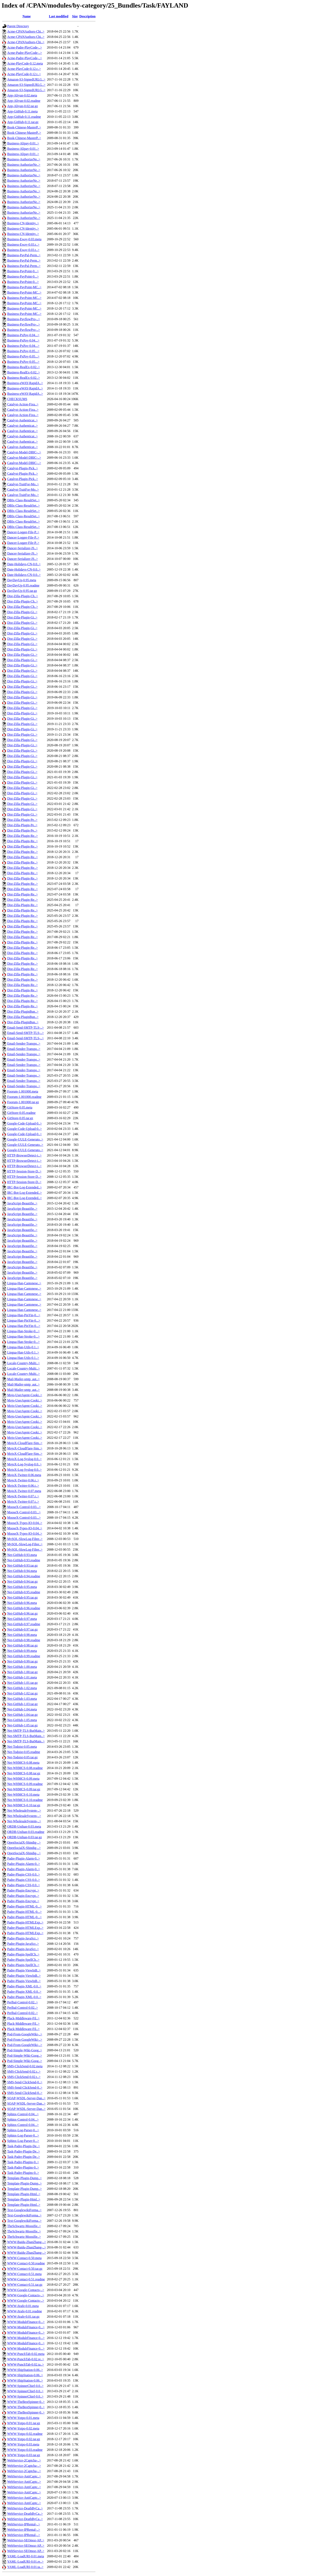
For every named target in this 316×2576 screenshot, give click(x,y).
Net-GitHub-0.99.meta (22, 1650)
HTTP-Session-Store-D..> (24, 1171)
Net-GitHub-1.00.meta (22, 1666)
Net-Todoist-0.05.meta (22, 1746)
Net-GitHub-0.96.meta (22, 1603)
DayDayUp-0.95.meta (21, 580)
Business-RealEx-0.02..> (23, 367)
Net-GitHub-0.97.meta (22, 1618)
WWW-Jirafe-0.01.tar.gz (23, 2316)
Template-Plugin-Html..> (23, 2194)
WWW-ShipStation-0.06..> (25, 2370)
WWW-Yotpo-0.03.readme (25, 2449)
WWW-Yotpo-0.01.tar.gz (23, 2423)
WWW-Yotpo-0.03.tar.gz (23, 2455)
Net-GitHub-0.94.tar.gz (22, 1581)
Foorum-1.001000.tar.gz (23, 1102)
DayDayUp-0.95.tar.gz (22, 590)
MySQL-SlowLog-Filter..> (25, 1539)
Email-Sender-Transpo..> (23, 1043)
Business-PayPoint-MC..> (24, 287)
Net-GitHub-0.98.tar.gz (22, 1645)
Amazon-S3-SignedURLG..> (26, 79)
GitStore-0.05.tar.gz (20, 1118)
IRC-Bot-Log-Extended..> (24, 1187)
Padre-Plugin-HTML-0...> (24, 1906)
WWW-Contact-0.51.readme (26, 2279)
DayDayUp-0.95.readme (23, 585)
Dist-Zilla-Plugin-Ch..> (22, 596)
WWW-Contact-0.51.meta (24, 2274)
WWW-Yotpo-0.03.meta (23, 2444)
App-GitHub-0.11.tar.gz (23, 122)
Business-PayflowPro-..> (23, 319)
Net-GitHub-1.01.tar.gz (22, 1682)
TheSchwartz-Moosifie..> (24, 2226)
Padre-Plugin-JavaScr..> (23, 1938)
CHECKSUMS (17, 399)
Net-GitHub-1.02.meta (22, 1688)
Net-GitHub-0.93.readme (23, 1560)
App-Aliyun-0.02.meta (22, 95)
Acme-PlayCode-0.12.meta (25, 63)
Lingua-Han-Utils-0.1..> (23, 1347)
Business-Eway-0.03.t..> (23, 250)
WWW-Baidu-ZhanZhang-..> (26, 2242)
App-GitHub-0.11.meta (22, 111)
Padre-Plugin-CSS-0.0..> (23, 1874)
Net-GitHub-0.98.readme (23, 1640)
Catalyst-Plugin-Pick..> (22, 468)
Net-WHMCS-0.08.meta (23, 1762)
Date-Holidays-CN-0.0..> (24, 564)
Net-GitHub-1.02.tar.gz (22, 1693)
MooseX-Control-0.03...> (24, 1507)
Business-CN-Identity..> (23, 223)
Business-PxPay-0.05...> (23, 351)
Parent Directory (18, 26)
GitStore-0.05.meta (19, 1107)
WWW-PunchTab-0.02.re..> (25, 2359)
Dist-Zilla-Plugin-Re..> (22, 835)
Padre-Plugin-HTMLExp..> (25, 1922)
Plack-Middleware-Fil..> (23, 2018)
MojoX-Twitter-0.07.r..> (23, 1496)
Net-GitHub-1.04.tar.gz (22, 1714)
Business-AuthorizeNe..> (23, 159)
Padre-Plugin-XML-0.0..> (24, 1986)
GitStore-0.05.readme (21, 1112)
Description (87, 16)
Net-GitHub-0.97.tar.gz (22, 1629)
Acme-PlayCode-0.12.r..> (24, 68)
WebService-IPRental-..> (23, 2524)
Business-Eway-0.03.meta (24, 239)
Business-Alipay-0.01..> (23, 143)
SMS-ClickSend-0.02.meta (24, 2066)
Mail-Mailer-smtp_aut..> (23, 1379)
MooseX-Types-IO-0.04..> (24, 1523)
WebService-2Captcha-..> (24, 2460)
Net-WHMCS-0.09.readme (25, 1784)
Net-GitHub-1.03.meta (22, 1698)
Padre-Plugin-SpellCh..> (23, 1954)
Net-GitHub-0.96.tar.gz (22, 1613)
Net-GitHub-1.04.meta (22, 1709)
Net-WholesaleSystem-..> (24, 1810)
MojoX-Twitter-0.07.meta (24, 1491)
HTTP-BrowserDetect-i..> (24, 1155)
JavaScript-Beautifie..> (22, 1203)
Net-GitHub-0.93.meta (22, 1555)
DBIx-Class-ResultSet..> (23, 500)
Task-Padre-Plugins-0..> (23, 2162)
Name (27, 16)
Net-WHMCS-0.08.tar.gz (23, 1773)
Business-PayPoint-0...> (23, 271)
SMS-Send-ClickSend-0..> (24, 2082)
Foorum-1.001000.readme (24, 1096)
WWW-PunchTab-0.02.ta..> (25, 2364)
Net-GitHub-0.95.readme (23, 1592)
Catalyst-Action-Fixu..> (23, 404)
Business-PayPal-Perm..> (24, 255)
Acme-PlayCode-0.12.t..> (24, 74)
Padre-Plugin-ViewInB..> (24, 1970)
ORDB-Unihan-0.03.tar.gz (24, 1837)
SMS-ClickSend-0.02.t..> (24, 2077)
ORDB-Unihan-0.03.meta (24, 1826)
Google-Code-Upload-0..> (24, 1123)
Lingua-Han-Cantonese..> (24, 1283)
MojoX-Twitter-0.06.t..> (23, 1485)
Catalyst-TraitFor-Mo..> (23, 484)
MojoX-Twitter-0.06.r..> (23, 1480)
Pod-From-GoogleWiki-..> (24, 2034)
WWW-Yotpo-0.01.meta (23, 2417)
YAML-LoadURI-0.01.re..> (25, 2561)
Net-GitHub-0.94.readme (23, 1576)
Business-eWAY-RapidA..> (25, 383)
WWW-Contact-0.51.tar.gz (24, 2284)
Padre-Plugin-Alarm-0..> (23, 1858)
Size (75, 16)
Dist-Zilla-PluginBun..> (23, 1011)
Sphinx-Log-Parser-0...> (23, 2130)
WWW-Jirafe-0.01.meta (23, 2306)
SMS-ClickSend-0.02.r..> (24, 2071)
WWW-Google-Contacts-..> (25, 2290)
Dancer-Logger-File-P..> (23, 532)
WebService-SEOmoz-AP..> (25, 2540)
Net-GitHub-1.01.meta (22, 1677)
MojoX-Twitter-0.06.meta (24, 1475)
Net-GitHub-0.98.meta (22, 1634)
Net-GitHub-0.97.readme (23, 1624)
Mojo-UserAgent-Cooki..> (24, 1395)
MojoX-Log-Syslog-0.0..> (24, 1459)
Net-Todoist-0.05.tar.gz (22, 1757)
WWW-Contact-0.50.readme (26, 2263)
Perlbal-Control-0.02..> (22, 2002)
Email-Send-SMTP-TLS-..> (25, 1027)
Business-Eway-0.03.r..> (23, 244)
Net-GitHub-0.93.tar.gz (22, 1565)
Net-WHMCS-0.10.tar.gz (23, 1805)
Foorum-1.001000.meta (22, 1091)
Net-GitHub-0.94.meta (22, 1571)
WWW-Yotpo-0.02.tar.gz (23, 2439)
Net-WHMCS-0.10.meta (23, 1794)
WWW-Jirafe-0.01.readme (24, 2311)
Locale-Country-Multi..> (23, 1363)
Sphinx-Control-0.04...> (23, 2114)
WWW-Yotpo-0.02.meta (23, 2428)
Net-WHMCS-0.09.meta (23, 1778)
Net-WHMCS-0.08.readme (25, 1768)
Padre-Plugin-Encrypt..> (23, 1890)
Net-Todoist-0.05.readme (23, 1752)
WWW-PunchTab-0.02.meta (25, 2354)
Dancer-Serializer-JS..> (22, 548)
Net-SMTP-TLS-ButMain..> (26, 1730)
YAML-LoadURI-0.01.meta (25, 2556)
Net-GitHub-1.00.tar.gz (22, 1672)
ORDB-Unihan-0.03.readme (25, 1832)
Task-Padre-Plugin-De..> (23, 2146)
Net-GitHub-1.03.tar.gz (22, 1704)
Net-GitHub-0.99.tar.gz (22, 1661)
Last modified (58, 16)
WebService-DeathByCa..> (25, 2508)
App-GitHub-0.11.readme (24, 116)
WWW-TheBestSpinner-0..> (26, 2402)
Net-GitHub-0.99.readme (23, 1656)
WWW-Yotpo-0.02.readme (25, 2433)
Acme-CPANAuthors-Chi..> (25, 31)
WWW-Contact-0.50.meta (24, 2258)
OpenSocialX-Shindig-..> (24, 1842)
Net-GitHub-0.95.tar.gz (22, 1597)
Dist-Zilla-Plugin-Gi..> (22, 612)
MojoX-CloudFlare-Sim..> (24, 1443)
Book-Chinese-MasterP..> (24, 127)
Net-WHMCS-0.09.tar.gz (23, 1789)
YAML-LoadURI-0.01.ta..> (25, 2567)
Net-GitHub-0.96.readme (23, 1608)
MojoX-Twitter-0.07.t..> (23, 1501)
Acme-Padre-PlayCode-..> (24, 47)
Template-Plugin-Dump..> (24, 2178)
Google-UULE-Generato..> (25, 1139)
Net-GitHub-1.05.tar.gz (22, 1725)
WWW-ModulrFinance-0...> (26, 2322)
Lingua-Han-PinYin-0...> (23, 1315)
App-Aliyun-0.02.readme (23, 100)
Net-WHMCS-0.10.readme (25, 1800)
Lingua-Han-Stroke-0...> (23, 1331)
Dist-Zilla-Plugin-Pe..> (22, 820)
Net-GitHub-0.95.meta (22, 1587)
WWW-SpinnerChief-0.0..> (25, 2386)
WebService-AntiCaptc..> (24, 2476)
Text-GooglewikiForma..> (24, 2210)
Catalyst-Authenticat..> (22, 420)
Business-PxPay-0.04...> (23, 335)
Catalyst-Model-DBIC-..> (24, 452)
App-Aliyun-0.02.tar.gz (22, 106)
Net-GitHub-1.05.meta (22, 1720)
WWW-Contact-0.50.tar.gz (24, 2268)
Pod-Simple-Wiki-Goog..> (24, 2050)
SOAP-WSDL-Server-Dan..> (26, 2098)
